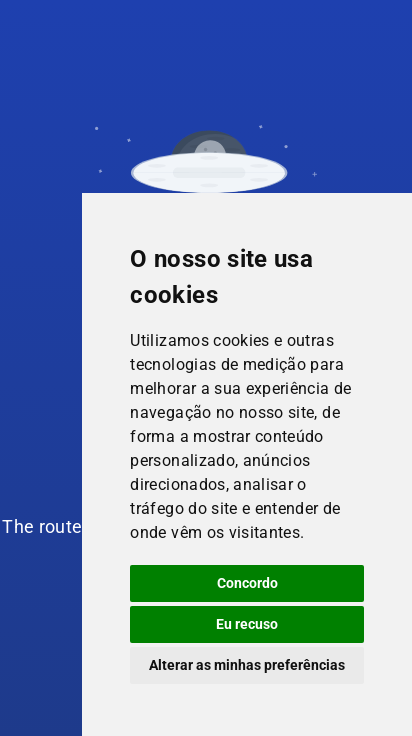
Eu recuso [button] (247, 624)
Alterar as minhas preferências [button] (247, 665)
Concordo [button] (247, 583)
